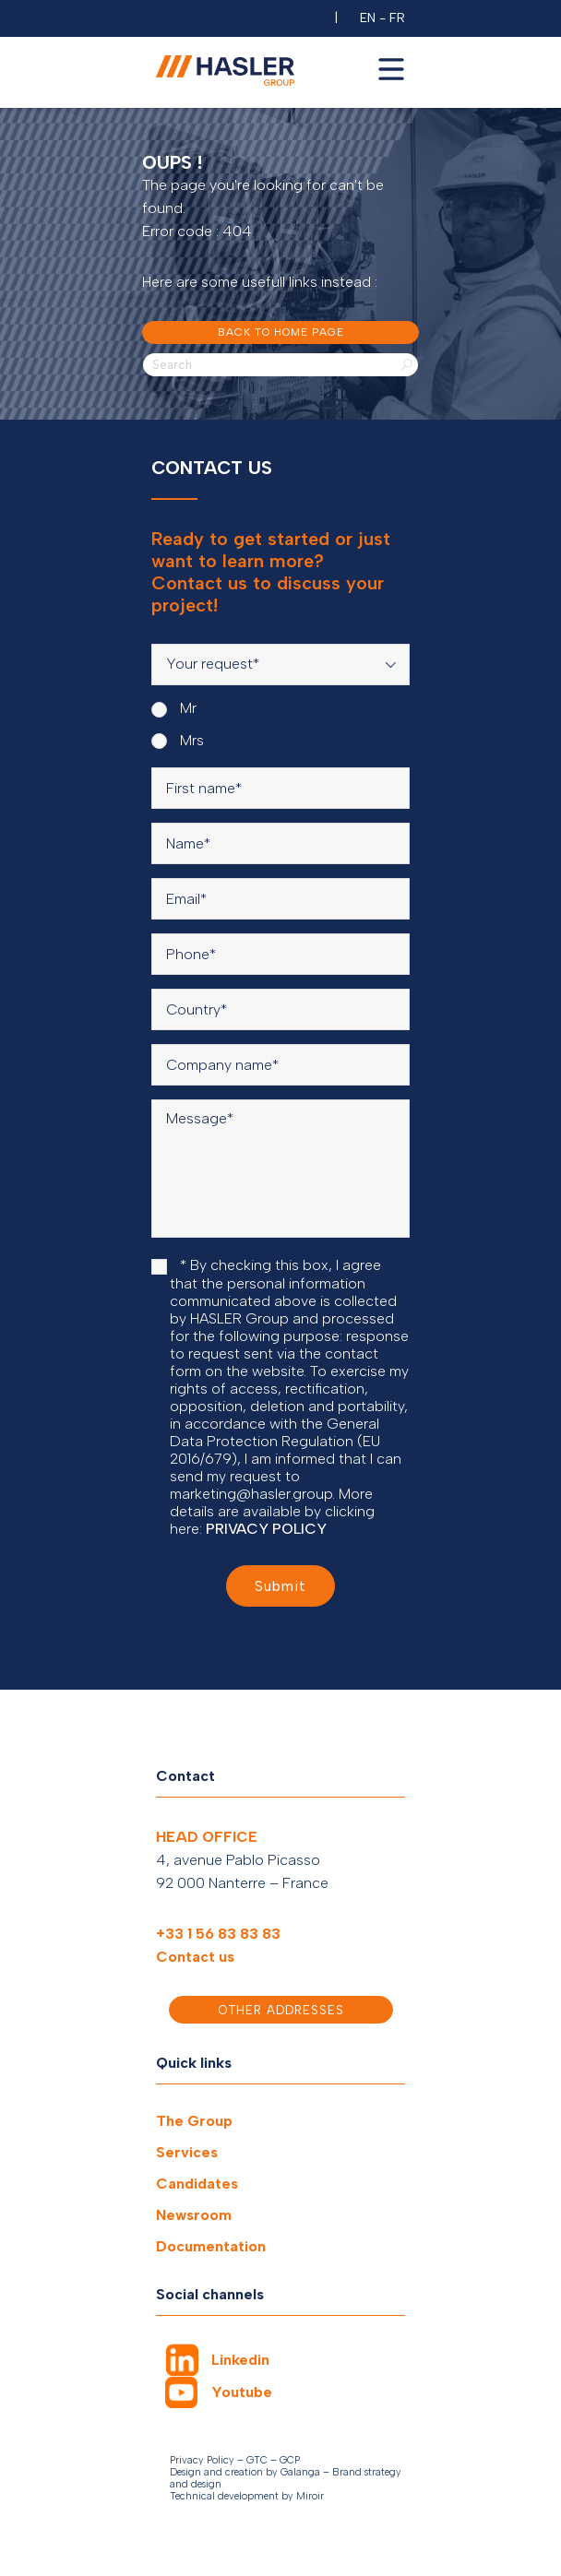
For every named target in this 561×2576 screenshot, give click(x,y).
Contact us (195, 1956)
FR (397, 18)
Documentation (211, 2246)
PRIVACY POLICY (266, 1528)
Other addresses (281, 2010)
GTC (257, 2460)
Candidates (197, 2183)
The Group (194, 2121)
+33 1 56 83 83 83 (218, 1933)
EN (368, 18)
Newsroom (194, 2215)
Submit (280, 1586)
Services (187, 2152)
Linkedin (240, 2359)
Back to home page (281, 332)
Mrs (177, 740)
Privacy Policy (202, 2460)
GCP (290, 2460)
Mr (174, 708)
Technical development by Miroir (247, 2496)
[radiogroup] (280, 724)
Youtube (241, 2392)
